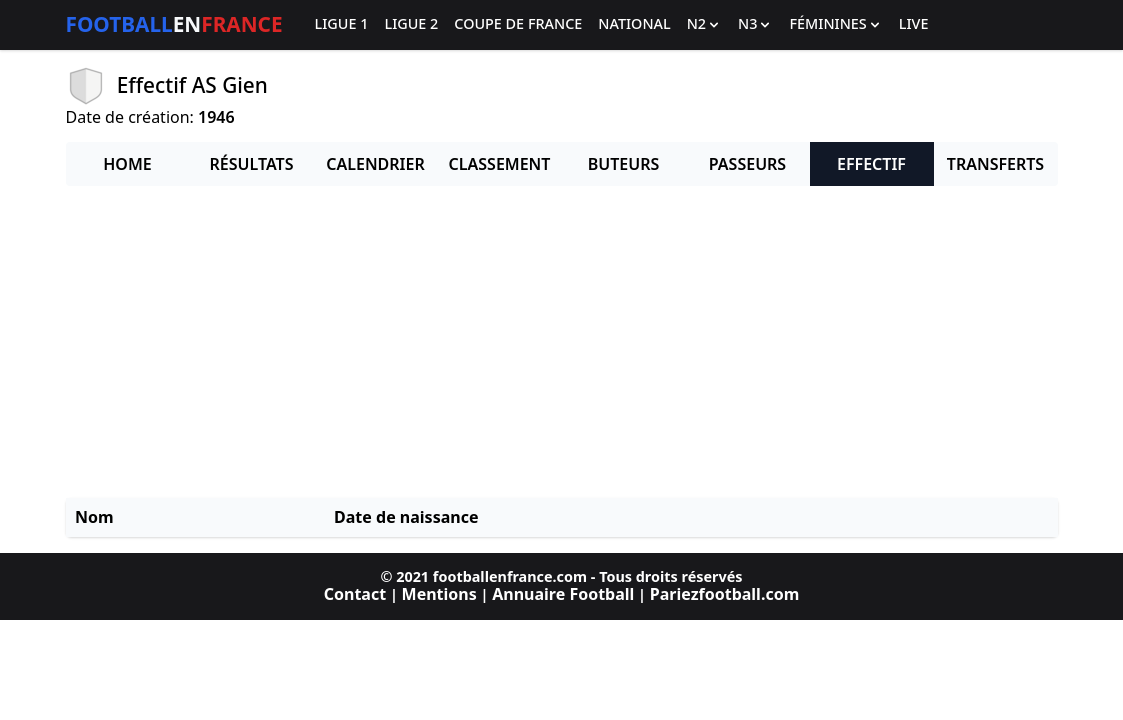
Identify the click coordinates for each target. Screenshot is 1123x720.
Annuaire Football (563, 594)
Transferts (995, 164)
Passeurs (747, 164)
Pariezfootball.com (724, 594)
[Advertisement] (562, 342)
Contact (355, 594)
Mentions (439, 594)
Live (914, 24)
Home (127, 164)
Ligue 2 (411, 24)
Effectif (871, 164)
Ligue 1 (342, 24)
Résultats (252, 164)
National (634, 24)
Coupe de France (518, 24)
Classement (500, 164)
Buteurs (624, 164)
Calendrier (375, 164)
